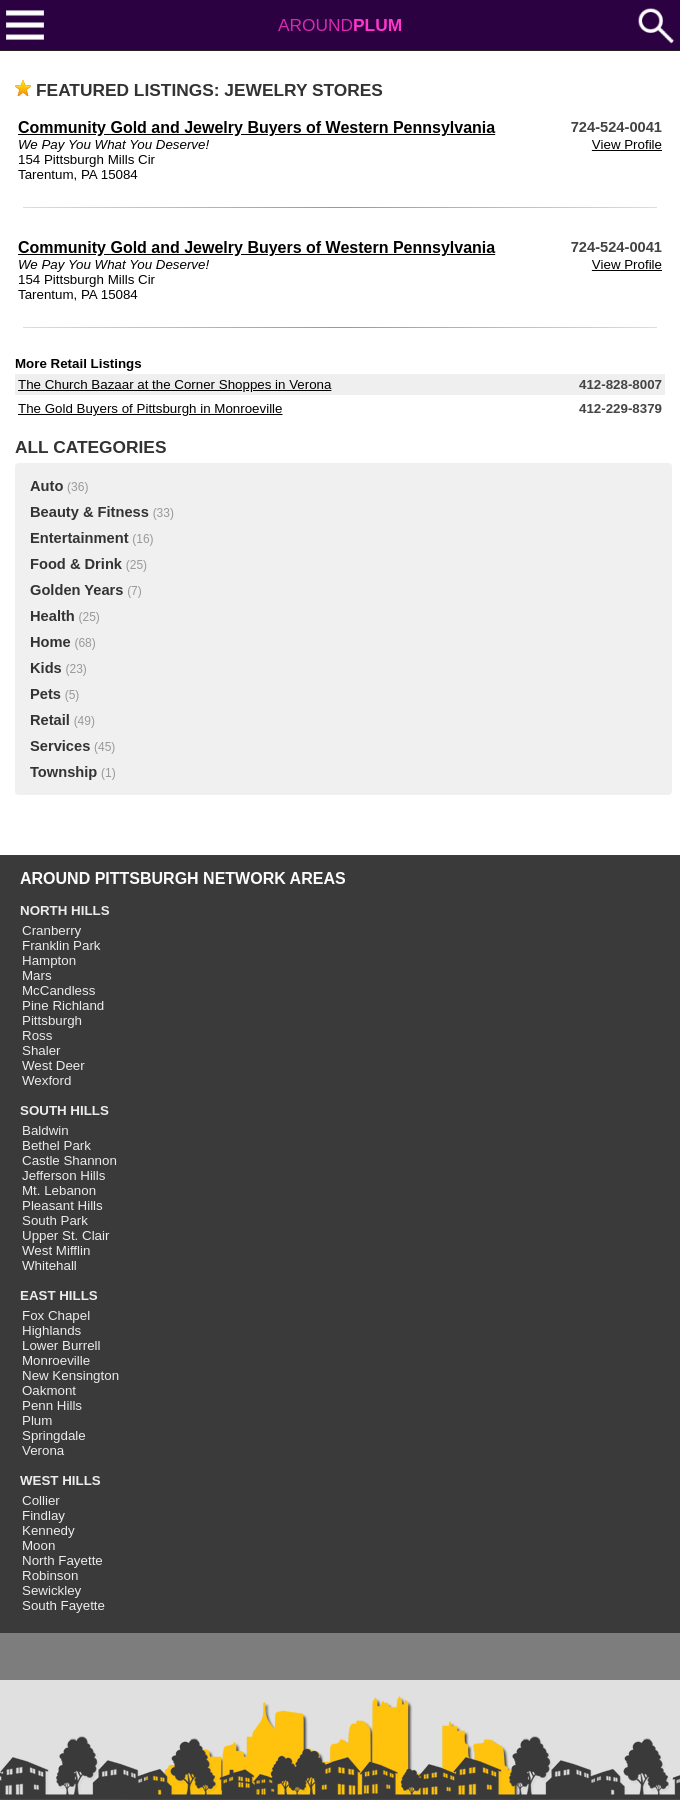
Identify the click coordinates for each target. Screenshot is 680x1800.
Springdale (54, 1435)
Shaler (41, 1050)
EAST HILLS (59, 1295)
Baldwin (45, 1130)
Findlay (43, 1515)
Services (60, 746)
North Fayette (62, 1560)
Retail (50, 720)
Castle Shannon (69, 1160)
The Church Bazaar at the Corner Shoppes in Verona (174, 384)
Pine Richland (63, 1005)
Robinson (50, 1575)
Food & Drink (76, 564)
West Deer (53, 1065)
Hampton (49, 960)
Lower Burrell (61, 1345)
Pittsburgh (52, 1020)
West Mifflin (56, 1250)
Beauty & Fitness (89, 512)
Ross (37, 1035)
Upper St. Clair (65, 1235)
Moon (38, 1545)
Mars (37, 975)
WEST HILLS (60, 1480)
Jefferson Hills (63, 1175)
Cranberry (51, 930)
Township (63, 772)
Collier (41, 1500)
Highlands (51, 1330)
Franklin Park (61, 945)
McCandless (58, 990)
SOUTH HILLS (64, 1110)
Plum (37, 1420)
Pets (45, 694)
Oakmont (49, 1390)
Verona (43, 1450)
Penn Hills (52, 1405)
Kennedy (48, 1530)
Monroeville (56, 1360)
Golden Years (76, 590)
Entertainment (79, 538)
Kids (46, 668)
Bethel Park (56, 1145)
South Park (55, 1220)
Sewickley (51, 1590)
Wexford (46, 1080)
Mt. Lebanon (59, 1190)
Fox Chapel (56, 1315)
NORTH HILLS (65, 910)
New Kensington (70, 1375)
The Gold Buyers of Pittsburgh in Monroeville (150, 408)
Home (50, 642)
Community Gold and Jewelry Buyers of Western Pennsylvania (256, 127)
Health (52, 616)
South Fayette (63, 1605)
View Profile (627, 144)
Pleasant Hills (62, 1205)
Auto (46, 486)
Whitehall (49, 1265)
